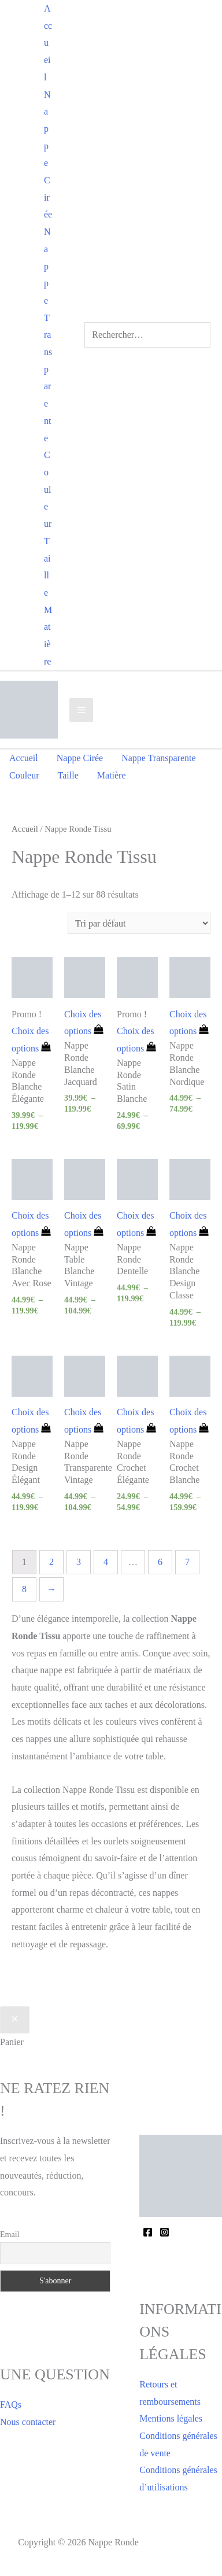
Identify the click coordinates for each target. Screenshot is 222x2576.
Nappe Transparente (48, 334)
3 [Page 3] (78, 1562)
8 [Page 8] (24, 1589)
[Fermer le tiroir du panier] (14, 2020)
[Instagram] (164, 2232)
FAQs (10, 2404)
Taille (47, 566)
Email (9, 2234)
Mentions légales (170, 2418)
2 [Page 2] (51, 1562)
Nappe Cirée (48, 155)
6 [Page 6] (160, 1562)
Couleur (47, 489)
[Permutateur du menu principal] (81, 710)
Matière (48, 635)
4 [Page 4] (105, 1562)
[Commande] (139, 923)
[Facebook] (148, 2232)
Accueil (48, 42)
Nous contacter (28, 2422)
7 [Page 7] (187, 1562)
